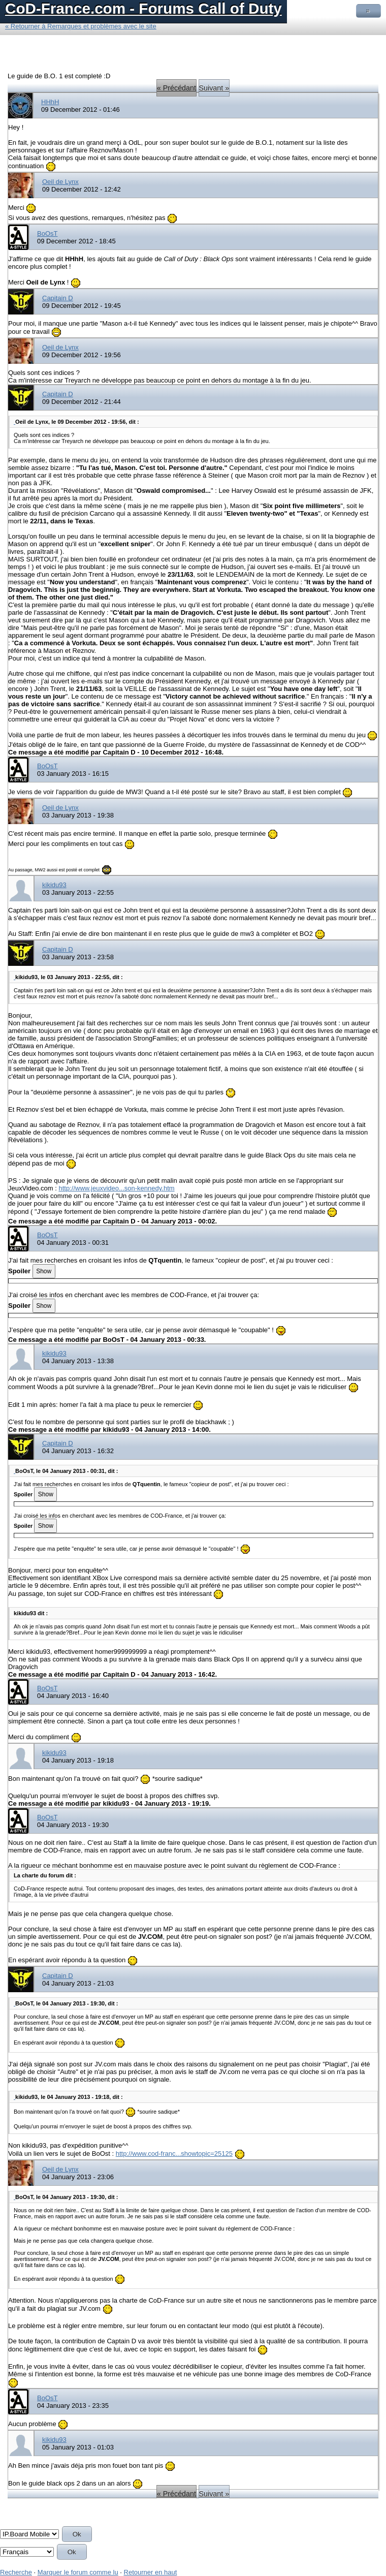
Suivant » (214, 88)
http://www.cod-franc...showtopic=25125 (174, 2153)
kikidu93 (54, 885)
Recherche (16, 2572)
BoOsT (47, 233)
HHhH (50, 102)
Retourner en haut (150, 2572)
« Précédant (176, 88)
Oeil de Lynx (60, 181)
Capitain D (57, 298)
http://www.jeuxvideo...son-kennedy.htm (116, 1188)
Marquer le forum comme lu (78, 2572)
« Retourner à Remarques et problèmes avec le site (80, 26)
